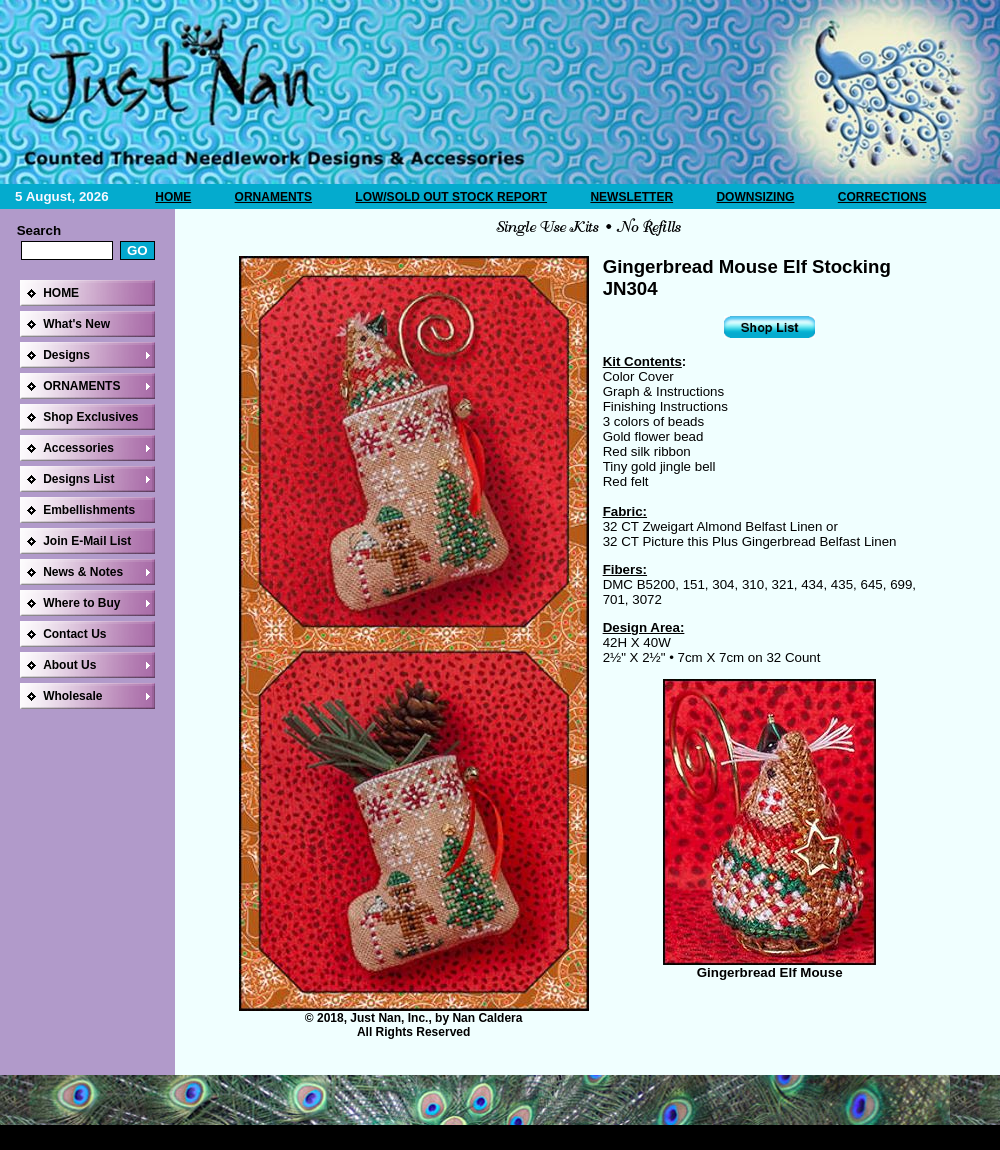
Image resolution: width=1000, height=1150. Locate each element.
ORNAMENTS (273, 197)
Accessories (78, 448)
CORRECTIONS (882, 197)
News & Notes (83, 572)
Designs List (78, 479)
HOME (173, 197)
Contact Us (74, 634)
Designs (66, 355)
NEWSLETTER (631, 197)
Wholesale (72, 696)
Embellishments (89, 510)
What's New (76, 324)
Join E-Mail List (87, 541)
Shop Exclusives (90, 417)
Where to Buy (81, 603)
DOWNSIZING (755, 197)
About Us (69, 665)
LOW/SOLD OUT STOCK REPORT (451, 197)
